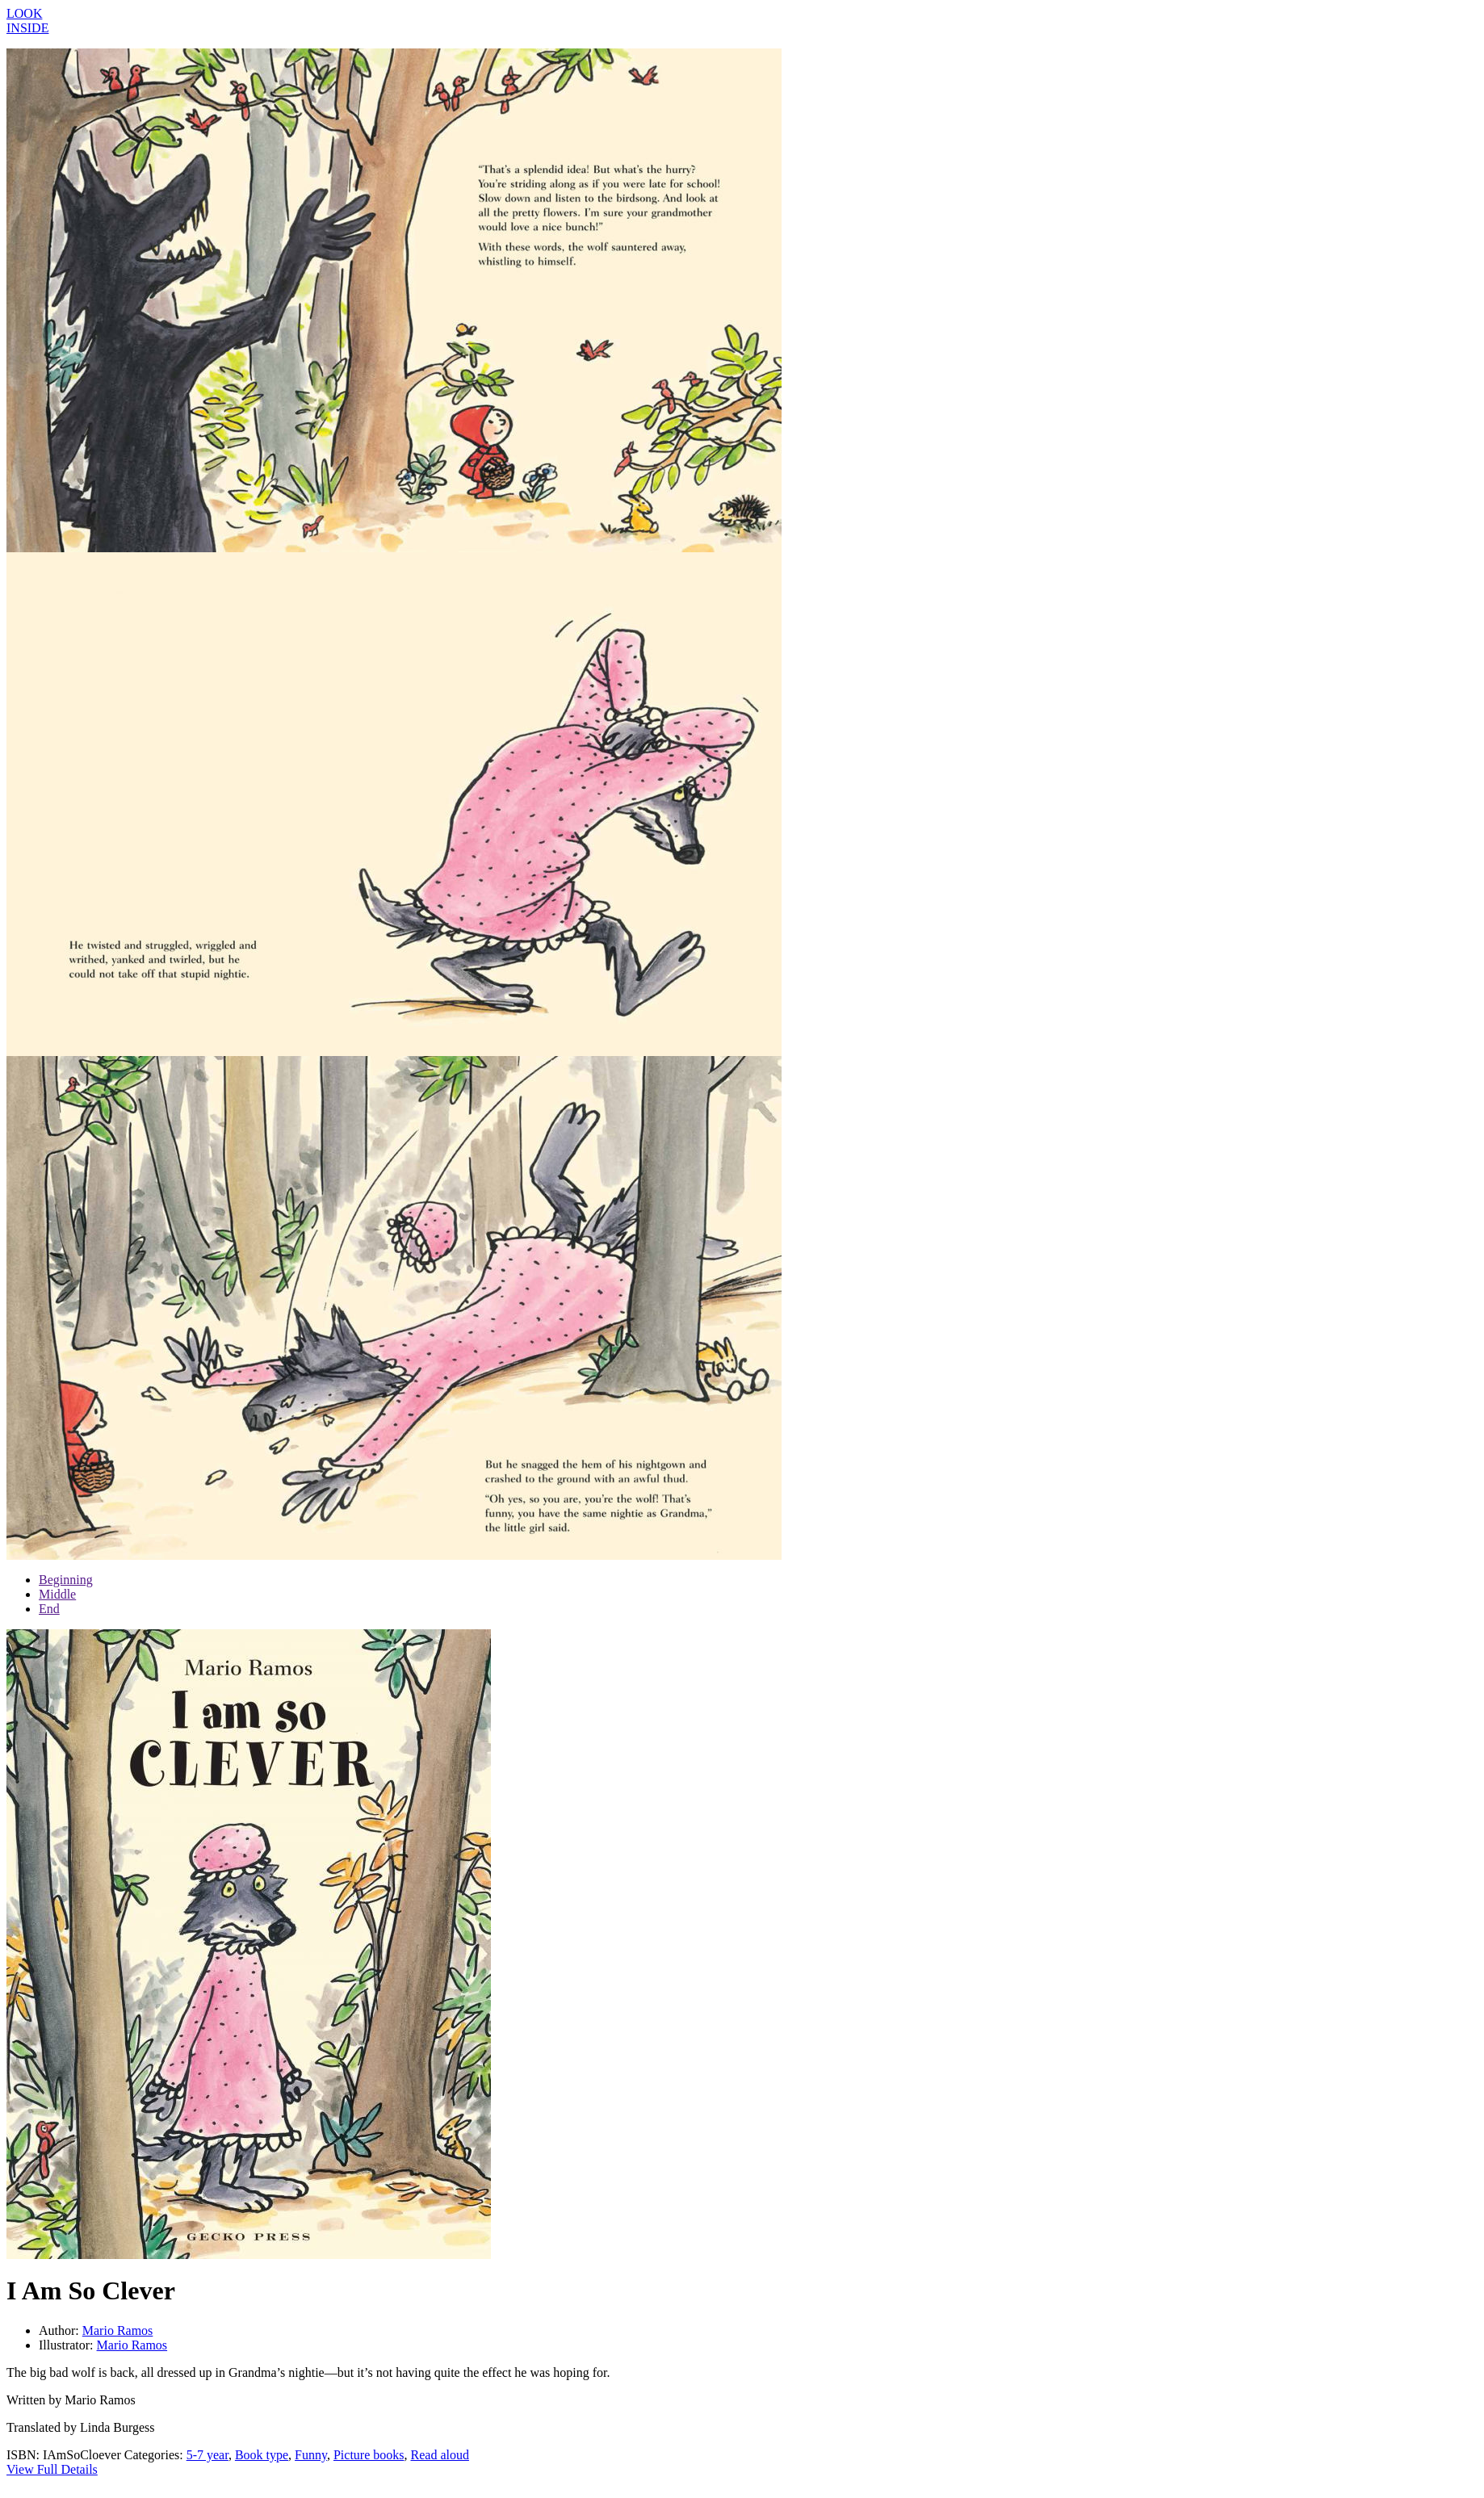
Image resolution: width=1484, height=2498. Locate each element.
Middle (57, 1594)
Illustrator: (68, 2345)
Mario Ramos (117, 2330)
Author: (60, 2330)
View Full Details (52, 2469)
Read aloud (440, 2455)
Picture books (369, 2455)
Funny (311, 2455)
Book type (261, 2455)
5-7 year (207, 2455)
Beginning (66, 1579)
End (49, 1609)
